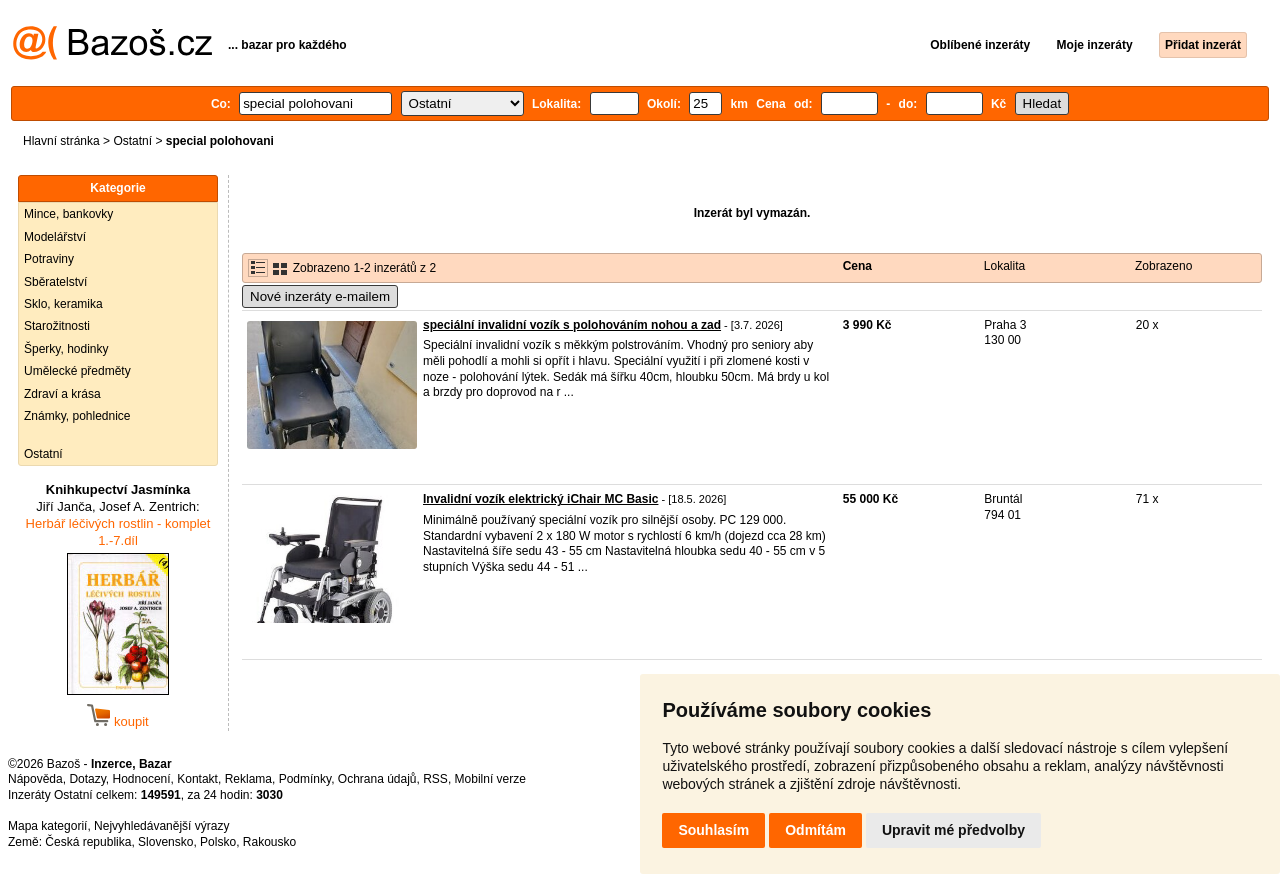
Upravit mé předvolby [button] (953, 830)
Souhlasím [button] (713, 830)
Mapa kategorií (47, 826)
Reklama (248, 779)
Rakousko (269, 842)
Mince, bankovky (68, 214)
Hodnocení (142, 779)
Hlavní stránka (61, 141)
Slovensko (165, 842)
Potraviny (49, 259)
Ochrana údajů (377, 779)
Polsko (218, 842)
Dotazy (87, 779)
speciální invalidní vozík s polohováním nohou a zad (572, 325)
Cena (857, 266)
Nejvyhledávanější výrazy (161, 826)
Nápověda (35, 779)
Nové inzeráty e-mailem (320, 296)
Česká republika (88, 842)
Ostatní (132, 141)
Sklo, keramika (63, 304)
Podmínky (305, 779)
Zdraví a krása (62, 394)
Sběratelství (55, 282)
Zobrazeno (1163, 266)
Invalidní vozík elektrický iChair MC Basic (540, 499)
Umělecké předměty (77, 371)
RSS (435, 779)
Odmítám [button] (815, 830)
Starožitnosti (57, 326)
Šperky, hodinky (66, 349)
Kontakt (197, 779)
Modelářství (55, 237)
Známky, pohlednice (77, 416)
